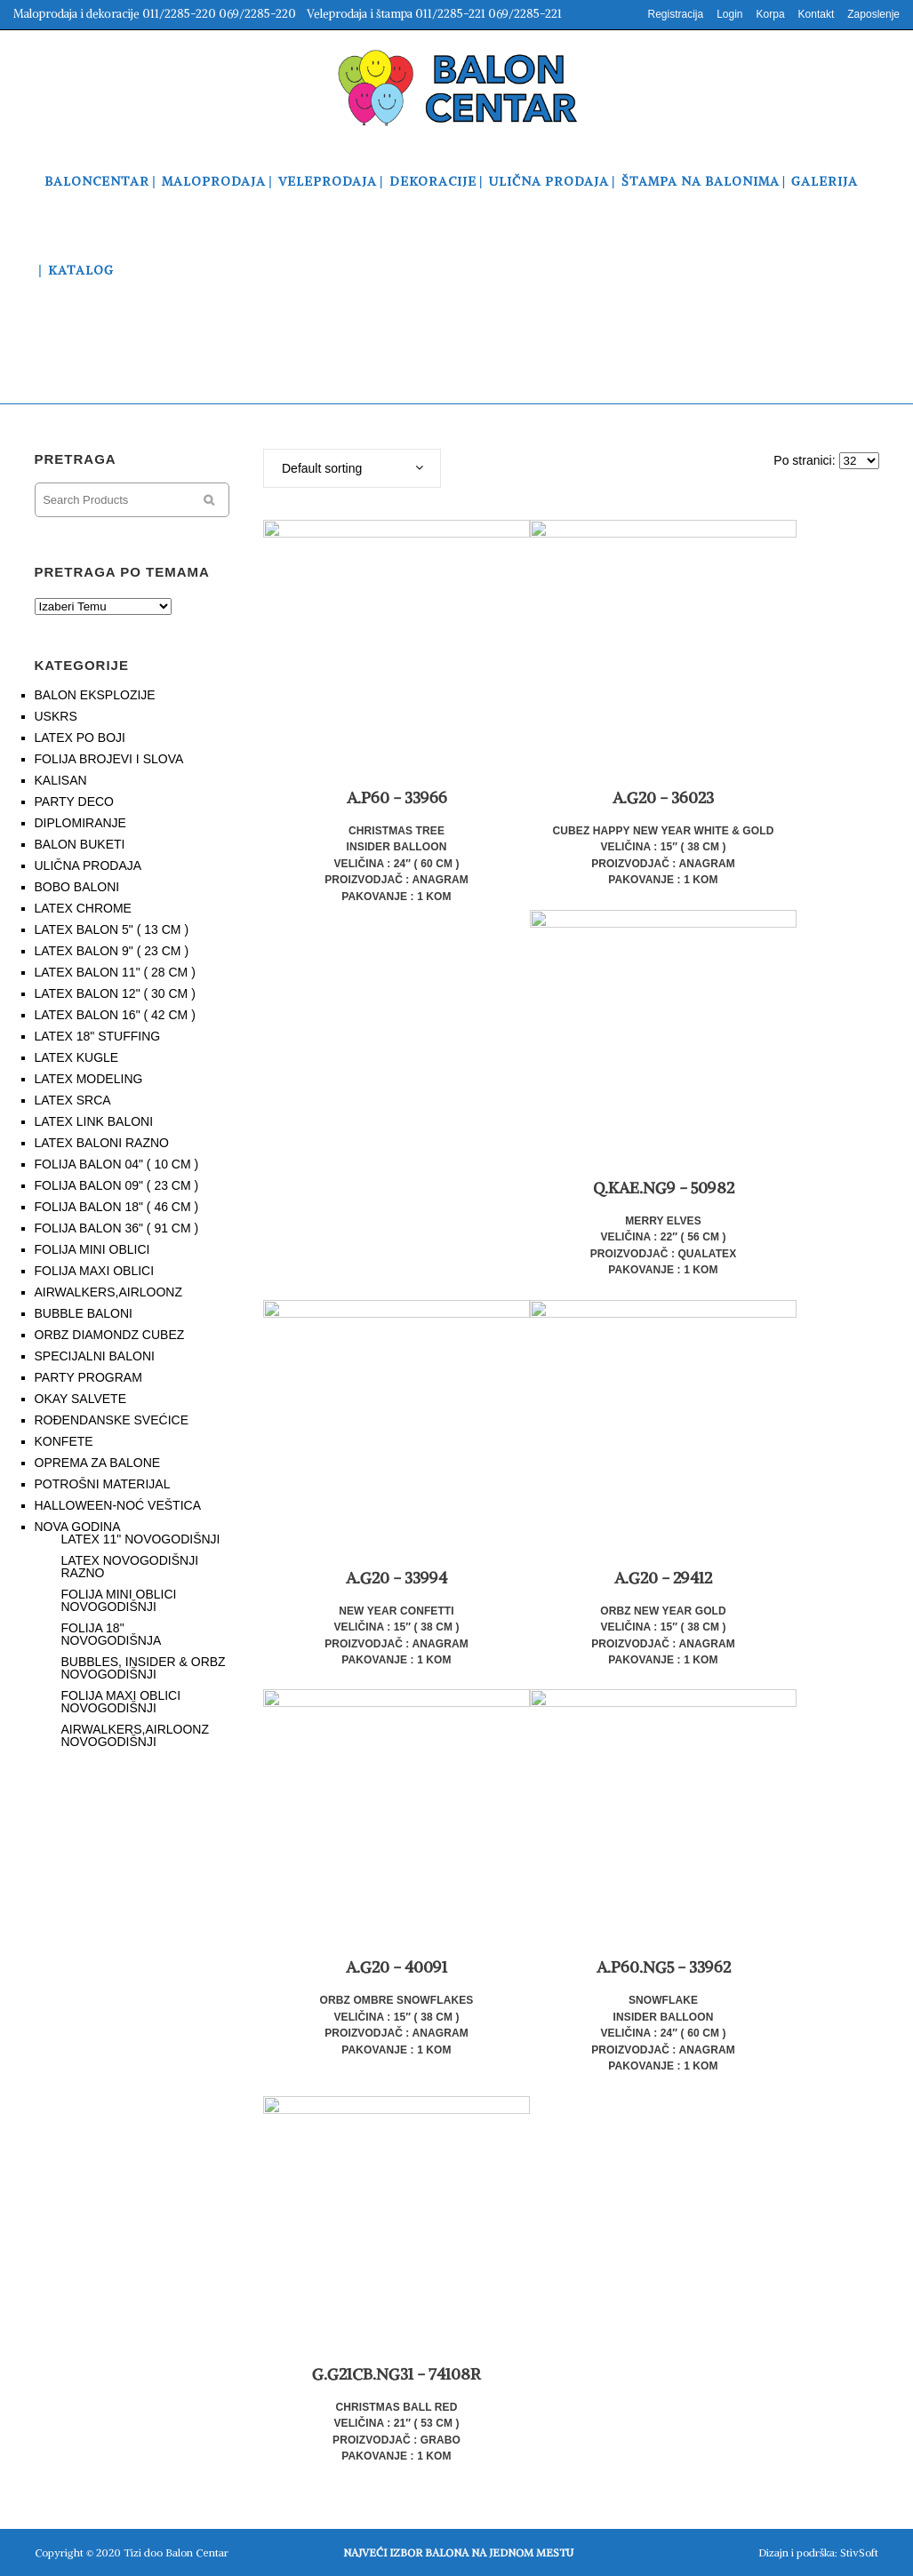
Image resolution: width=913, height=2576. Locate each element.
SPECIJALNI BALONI (95, 1356)
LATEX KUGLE (77, 1057)
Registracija (675, 14)
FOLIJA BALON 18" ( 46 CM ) (117, 1207)
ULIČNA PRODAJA (88, 865)
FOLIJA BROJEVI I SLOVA (109, 759)
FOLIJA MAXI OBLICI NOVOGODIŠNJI (121, 1701)
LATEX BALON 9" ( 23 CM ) (112, 951)
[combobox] (352, 468)
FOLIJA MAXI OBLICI (95, 1271)
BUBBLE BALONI (84, 1313)
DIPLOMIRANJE (80, 823)
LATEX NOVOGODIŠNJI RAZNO (130, 1566)
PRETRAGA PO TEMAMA (122, 571)
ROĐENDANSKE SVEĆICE (111, 1420)
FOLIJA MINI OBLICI (92, 1249)
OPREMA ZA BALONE (98, 1462)
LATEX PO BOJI (80, 737)
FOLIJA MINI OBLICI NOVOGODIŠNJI (119, 1600)
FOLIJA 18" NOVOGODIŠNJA (111, 1634)
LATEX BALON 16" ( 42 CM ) (115, 1015)
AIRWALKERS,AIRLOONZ (108, 1292)
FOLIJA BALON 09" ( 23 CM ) (117, 1185)
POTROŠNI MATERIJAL (103, 1484)
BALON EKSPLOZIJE (95, 695)
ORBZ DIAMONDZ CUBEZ (110, 1335)
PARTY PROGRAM (88, 1377)
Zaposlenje (873, 14)
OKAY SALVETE (81, 1399)
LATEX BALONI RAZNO (102, 1143)
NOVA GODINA (78, 1526)
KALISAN (61, 780)
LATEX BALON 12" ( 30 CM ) (115, 993)
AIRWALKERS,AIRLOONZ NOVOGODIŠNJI (135, 1735)
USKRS (56, 716)
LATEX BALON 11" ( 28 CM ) (115, 972)
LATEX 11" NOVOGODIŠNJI (140, 1539)
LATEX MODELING (89, 1079)
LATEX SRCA (73, 1100)
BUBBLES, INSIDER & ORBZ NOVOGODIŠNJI (143, 1668)
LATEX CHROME (83, 908)
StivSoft (859, 2552)
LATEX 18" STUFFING (98, 1036)
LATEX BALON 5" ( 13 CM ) (112, 929)
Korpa (771, 14)
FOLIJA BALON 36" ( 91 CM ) (117, 1228)
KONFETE (64, 1441)
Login (729, 14)
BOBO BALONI (77, 887)
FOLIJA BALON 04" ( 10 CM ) (117, 1164)
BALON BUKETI (80, 844)
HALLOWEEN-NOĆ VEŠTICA (118, 1505)
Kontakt (816, 14)
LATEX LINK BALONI (94, 1121)
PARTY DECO (74, 801)
